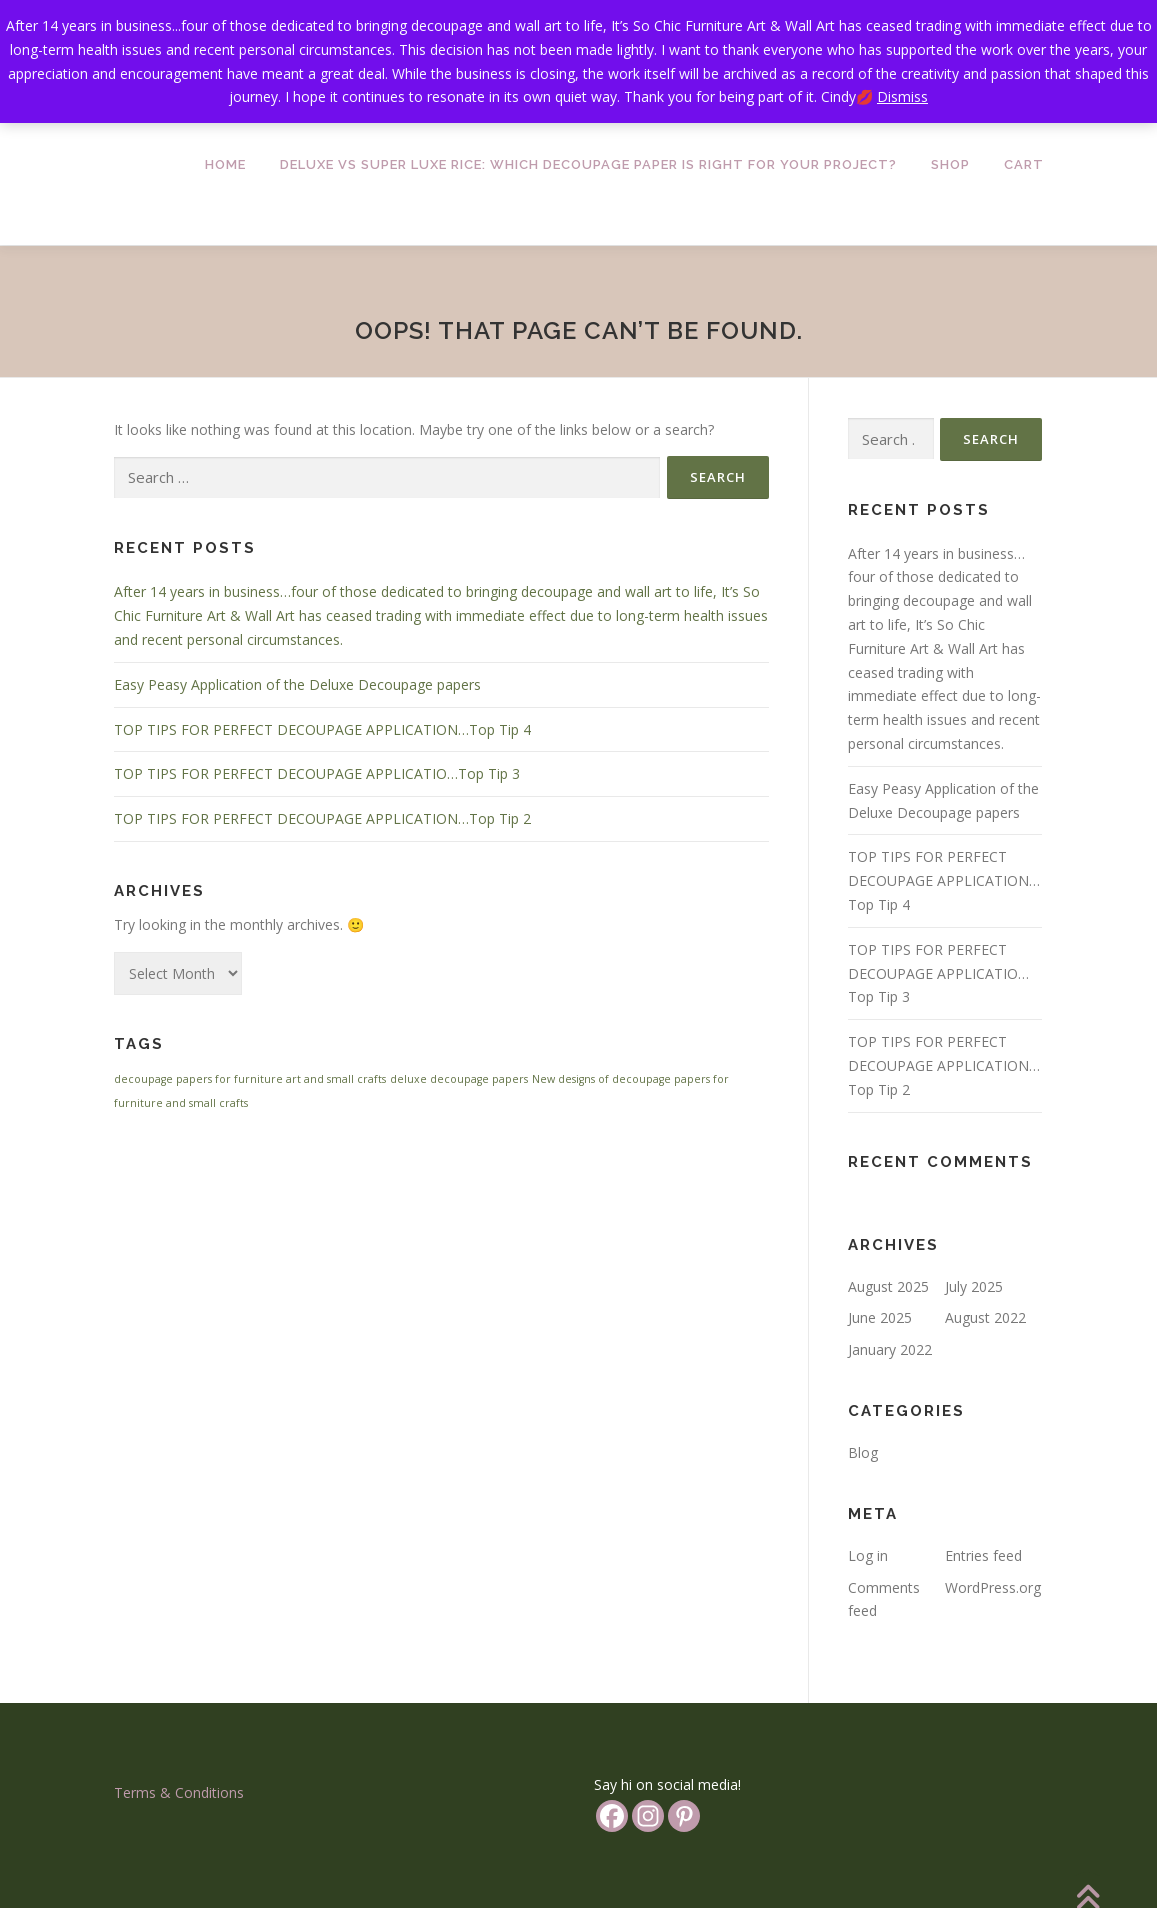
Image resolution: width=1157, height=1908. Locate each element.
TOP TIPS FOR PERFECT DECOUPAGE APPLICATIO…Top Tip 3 (317, 773)
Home (225, 164)
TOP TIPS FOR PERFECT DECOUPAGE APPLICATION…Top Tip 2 (322, 818)
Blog (863, 1452)
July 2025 (974, 1286)
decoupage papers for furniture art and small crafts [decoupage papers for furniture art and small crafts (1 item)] (250, 1079)
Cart (1024, 164)
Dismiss (902, 96)
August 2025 (888, 1286)
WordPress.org (993, 1587)
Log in (868, 1555)
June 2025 (880, 1317)
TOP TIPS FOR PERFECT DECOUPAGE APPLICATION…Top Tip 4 (322, 729)
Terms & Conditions (179, 1792)
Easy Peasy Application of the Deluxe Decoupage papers (297, 684)
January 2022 (890, 1349)
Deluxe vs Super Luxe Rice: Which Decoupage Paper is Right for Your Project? (588, 164)
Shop (950, 164)
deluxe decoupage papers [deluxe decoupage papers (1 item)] (459, 1079)
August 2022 (985, 1317)
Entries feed (983, 1555)
